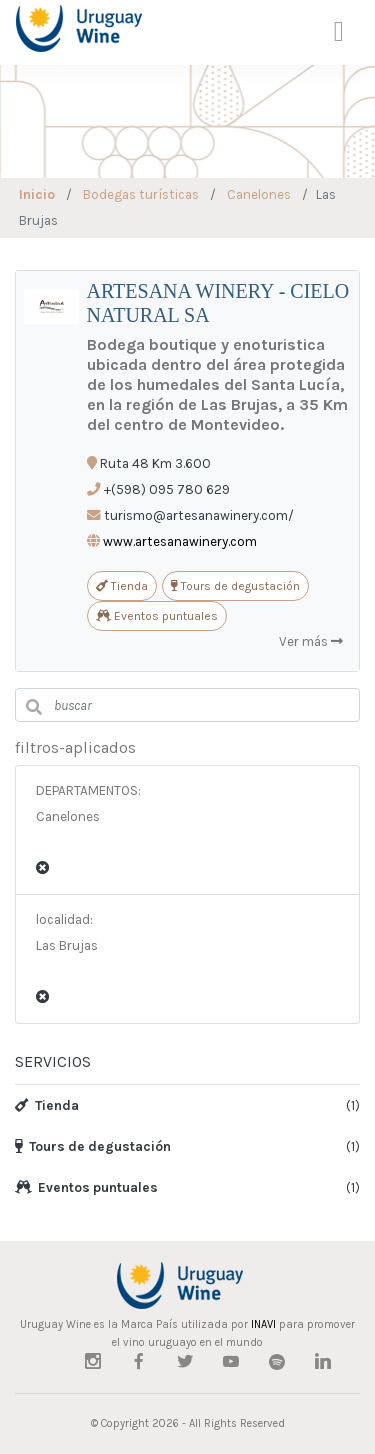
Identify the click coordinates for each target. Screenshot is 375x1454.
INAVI (263, 1324)
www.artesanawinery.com (180, 541)
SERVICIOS (53, 1061)
